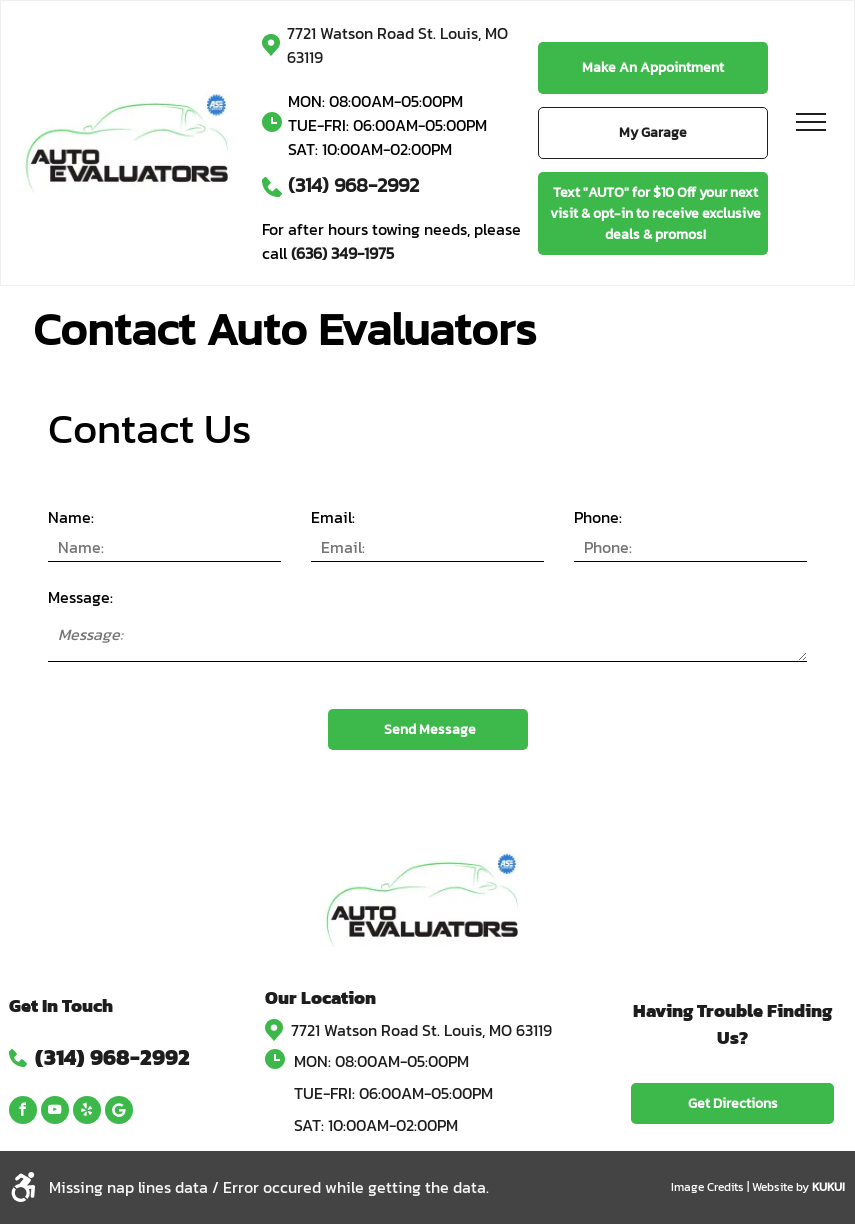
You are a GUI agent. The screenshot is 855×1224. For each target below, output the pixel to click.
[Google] (119, 1112)
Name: (71, 517)
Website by (780, 1187)
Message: (80, 597)
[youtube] (55, 1112)
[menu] (811, 122)
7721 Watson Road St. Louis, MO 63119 (421, 1030)
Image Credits (707, 1187)
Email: (333, 517)
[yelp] (87, 1112)
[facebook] (23, 1112)
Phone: (598, 517)
